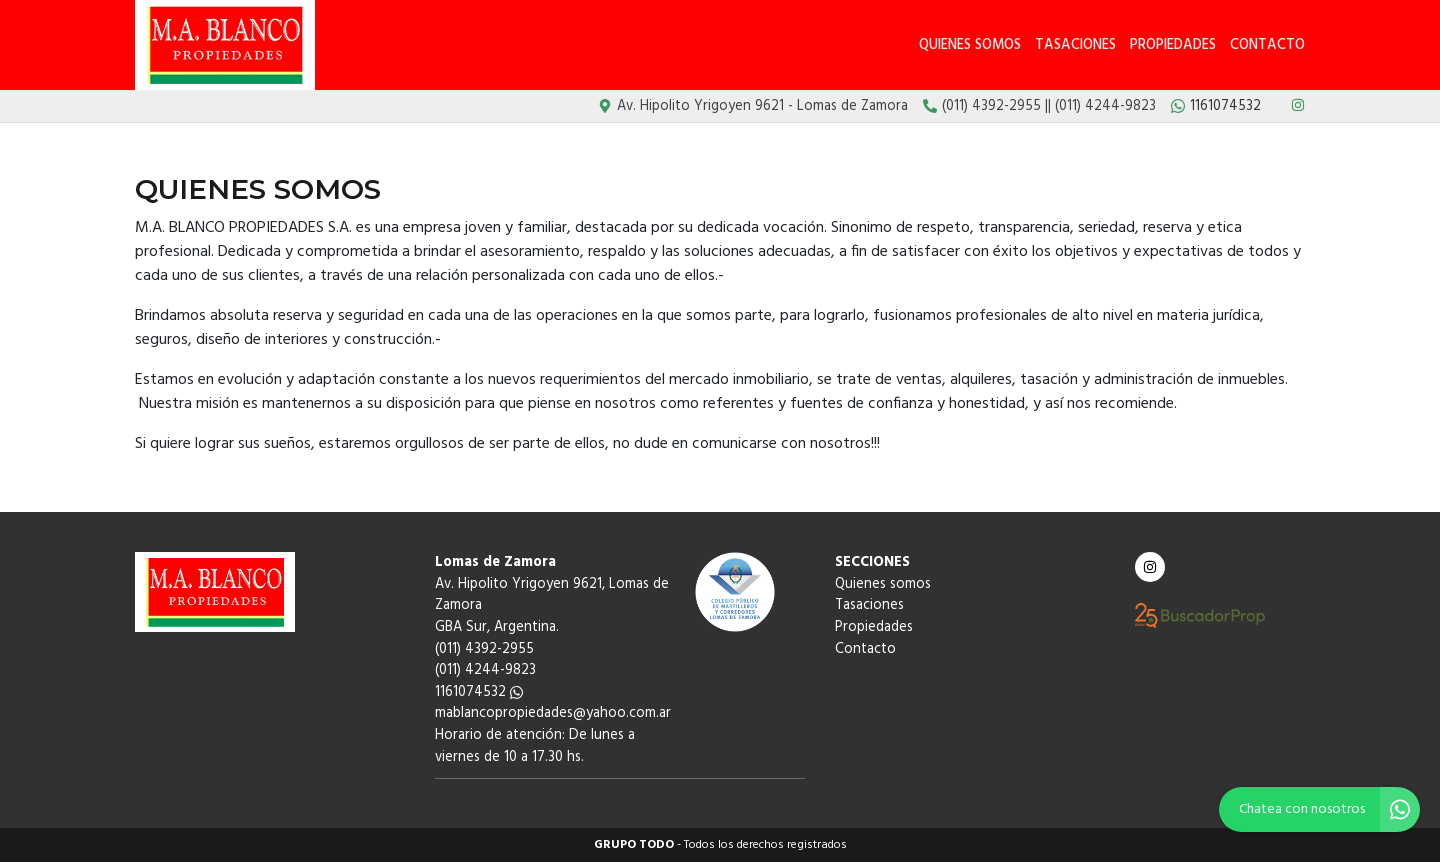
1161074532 (479, 692)
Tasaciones (1075, 45)
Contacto (1267, 45)
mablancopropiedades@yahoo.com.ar (553, 713)
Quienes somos (970, 45)
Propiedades (1173, 45)
